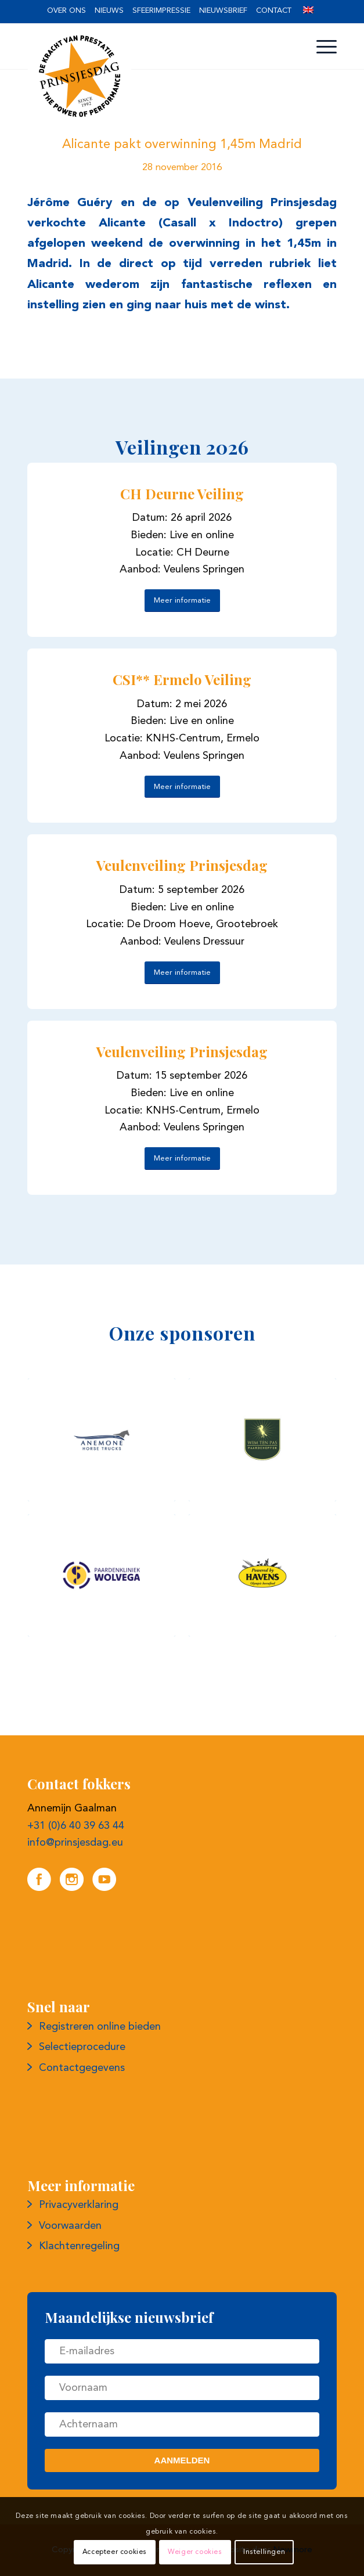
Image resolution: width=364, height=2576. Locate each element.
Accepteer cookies (114, 2552)
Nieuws (109, 11)
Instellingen (264, 2552)
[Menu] (321, 47)
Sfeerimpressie (161, 11)
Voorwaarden (70, 2226)
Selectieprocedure (82, 2047)
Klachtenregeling (79, 2246)
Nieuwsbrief (223, 11)
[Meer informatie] (182, 600)
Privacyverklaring (78, 2205)
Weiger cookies (195, 2552)
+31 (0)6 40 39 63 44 (75, 1826)
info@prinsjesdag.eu (75, 1843)
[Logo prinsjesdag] (151, 76)
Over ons (66, 11)
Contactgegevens (82, 2068)
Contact (273, 11)
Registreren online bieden (100, 2027)
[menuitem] (66, 11)
